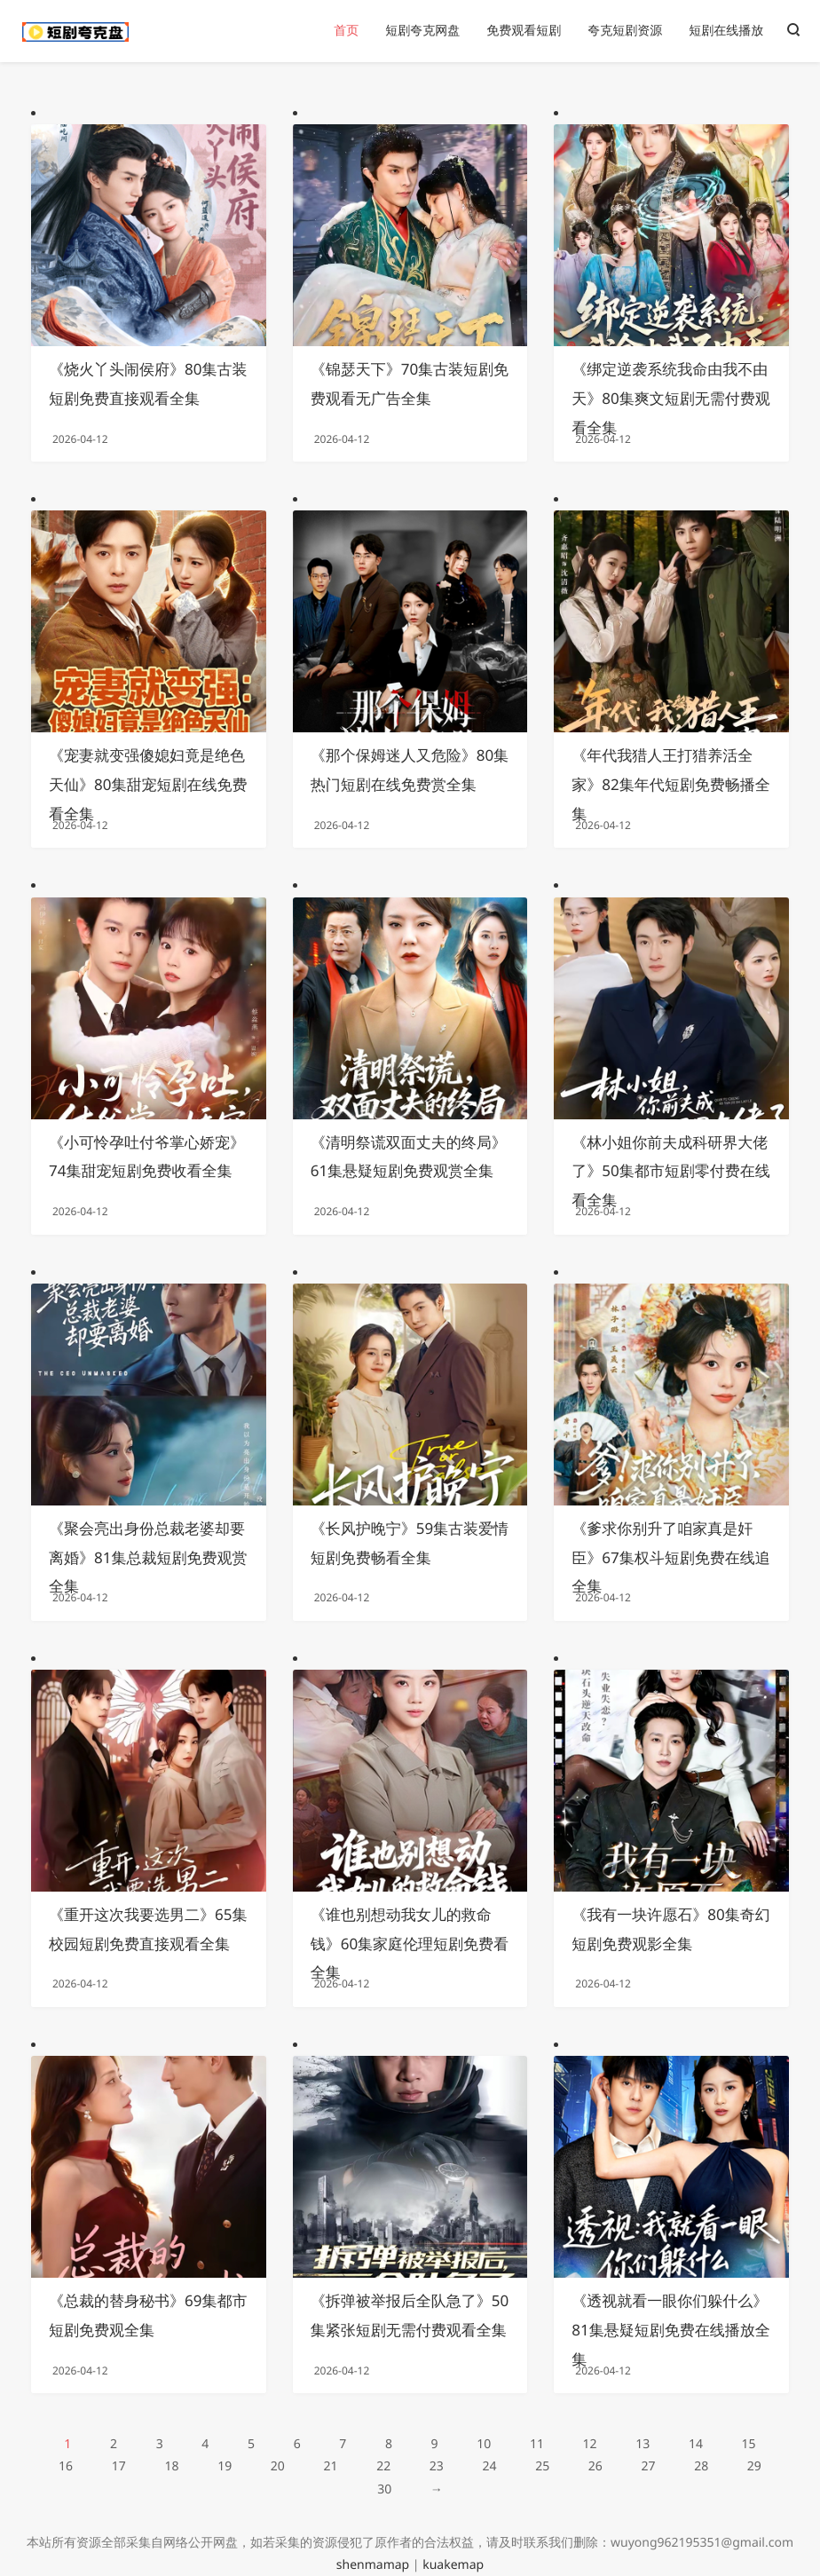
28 (701, 2466)
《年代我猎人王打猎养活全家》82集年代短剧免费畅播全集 (670, 784)
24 (489, 2466)
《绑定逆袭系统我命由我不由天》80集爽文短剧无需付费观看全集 (670, 398)
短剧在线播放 (726, 30)
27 (649, 2466)
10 (484, 2444)
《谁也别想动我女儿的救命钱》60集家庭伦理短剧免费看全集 (410, 1943)
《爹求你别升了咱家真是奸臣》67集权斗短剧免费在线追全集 (670, 1557)
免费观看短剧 (523, 30)
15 (749, 2444)
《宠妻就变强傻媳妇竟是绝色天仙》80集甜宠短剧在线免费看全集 (148, 784)
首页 (346, 30)
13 (642, 2444)
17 (119, 2466)
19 (224, 2466)
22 (383, 2466)
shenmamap (372, 2564)
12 (590, 2444)
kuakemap (453, 2564)
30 (384, 2489)
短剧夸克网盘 (422, 30)
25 (542, 2466)
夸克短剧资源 (624, 30)
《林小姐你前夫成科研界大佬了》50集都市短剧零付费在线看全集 (670, 1171)
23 (437, 2466)
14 (696, 2444)
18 (171, 2466)
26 (595, 2466)
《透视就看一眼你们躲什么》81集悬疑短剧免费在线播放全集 (670, 2329)
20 (278, 2466)
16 (66, 2466)
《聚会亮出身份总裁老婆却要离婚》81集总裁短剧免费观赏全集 (148, 1557)
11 (537, 2444)
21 (330, 2466)
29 (754, 2466)
